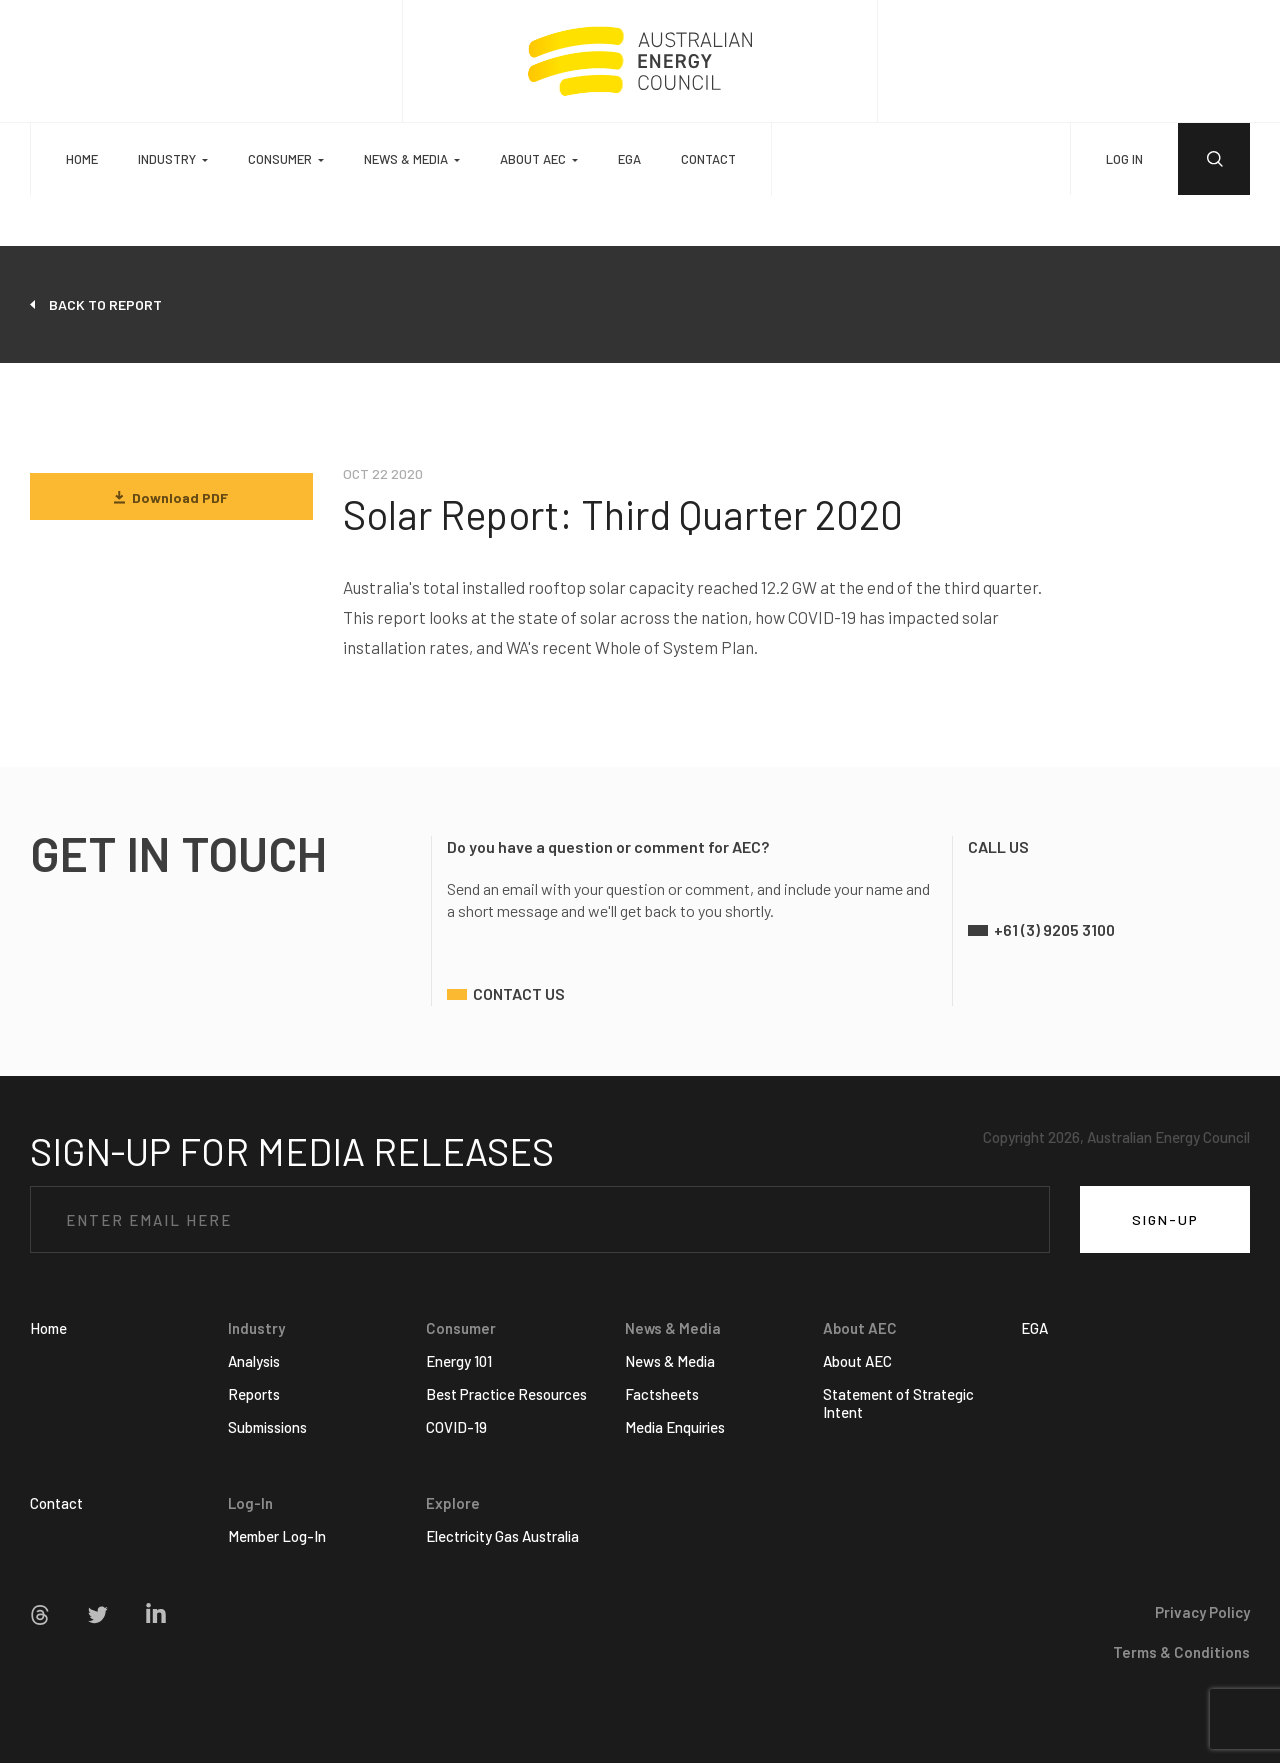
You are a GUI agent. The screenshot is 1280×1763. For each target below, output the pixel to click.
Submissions (267, 1427)
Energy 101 (459, 1361)
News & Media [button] (406, 159)
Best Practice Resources (506, 1394)
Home (82, 159)
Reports (254, 1394)
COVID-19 (456, 1427)
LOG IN (1124, 159)
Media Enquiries (675, 1427)
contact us (519, 993)
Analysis (254, 1361)
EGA (629, 159)
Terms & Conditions (1181, 1652)
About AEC (857, 1361)
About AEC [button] (533, 159)
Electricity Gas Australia (502, 1536)
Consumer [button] (280, 159)
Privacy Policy (1202, 1612)
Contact (708, 159)
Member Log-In (277, 1536)
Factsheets (662, 1394)
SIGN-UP (1165, 1219)
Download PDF (171, 497)
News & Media (670, 1361)
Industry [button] (167, 159)
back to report (105, 304)
